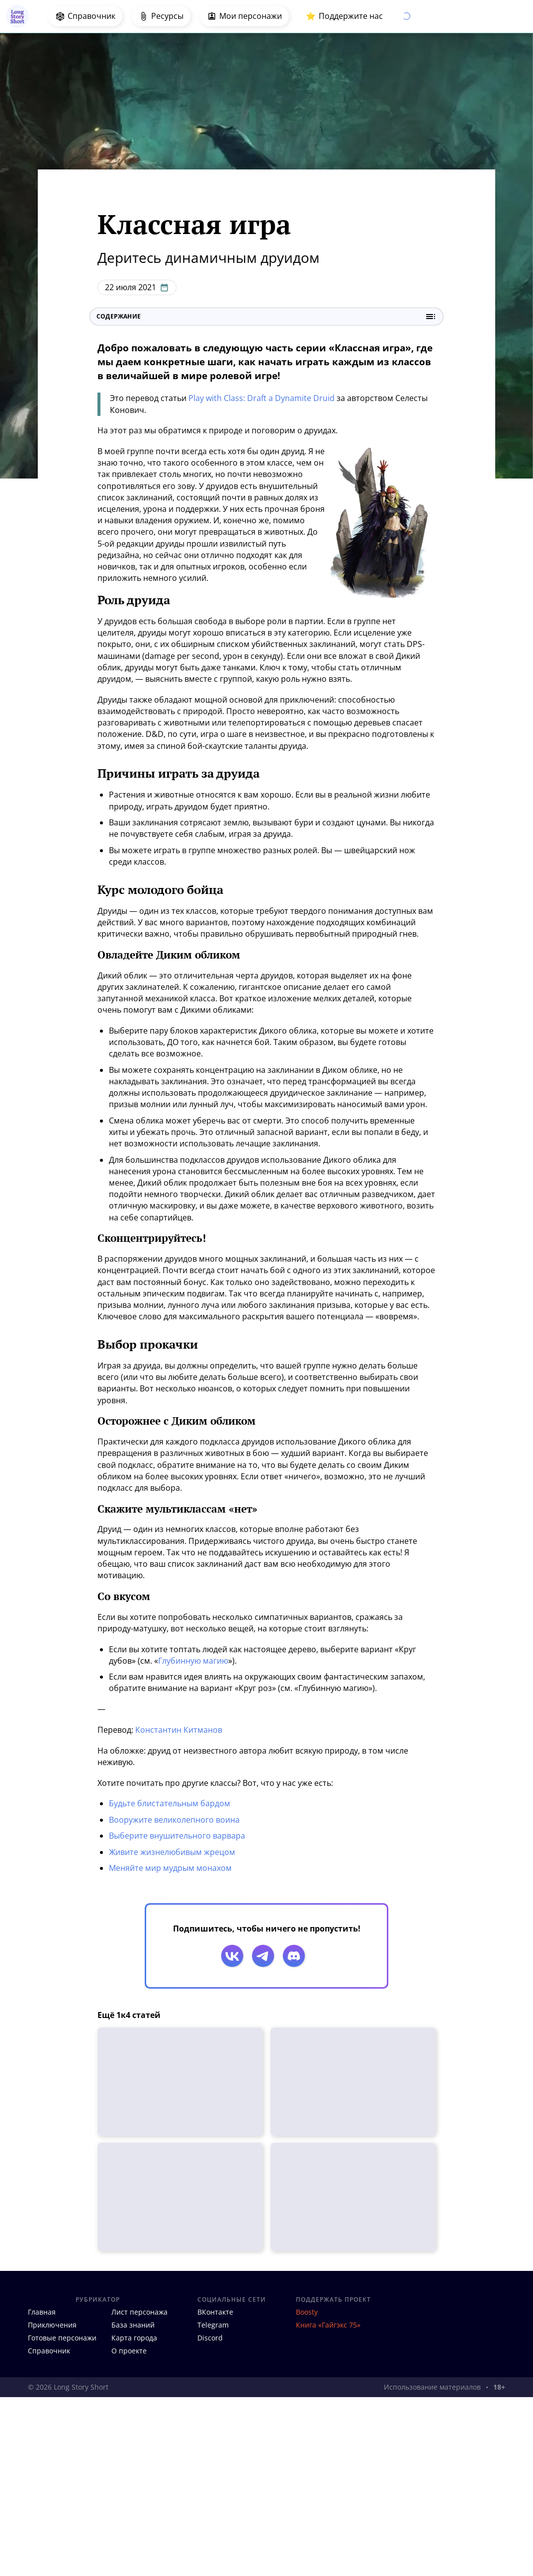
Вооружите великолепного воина (174, 1819)
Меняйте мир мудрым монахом (170, 1867)
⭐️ (344, 16)
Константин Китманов (178, 1729)
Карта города (134, 2337)
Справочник (49, 2350)
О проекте (129, 2350)
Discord (210, 2337)
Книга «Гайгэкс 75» (328, 2325)
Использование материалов (432, 2387)
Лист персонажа (139, 2312)
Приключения (52, 2325)
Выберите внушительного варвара (177, 1835)
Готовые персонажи (62, 2337)
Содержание (266, 316)
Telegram (213, 2325)
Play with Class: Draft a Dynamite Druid (261, 398)
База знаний (133, 2325)
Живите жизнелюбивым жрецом (172, 1852)
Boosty (307, 2312)
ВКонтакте (215, 2312)
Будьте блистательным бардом (169, 1803)
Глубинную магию (193, 1660)
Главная (42, 2312)
